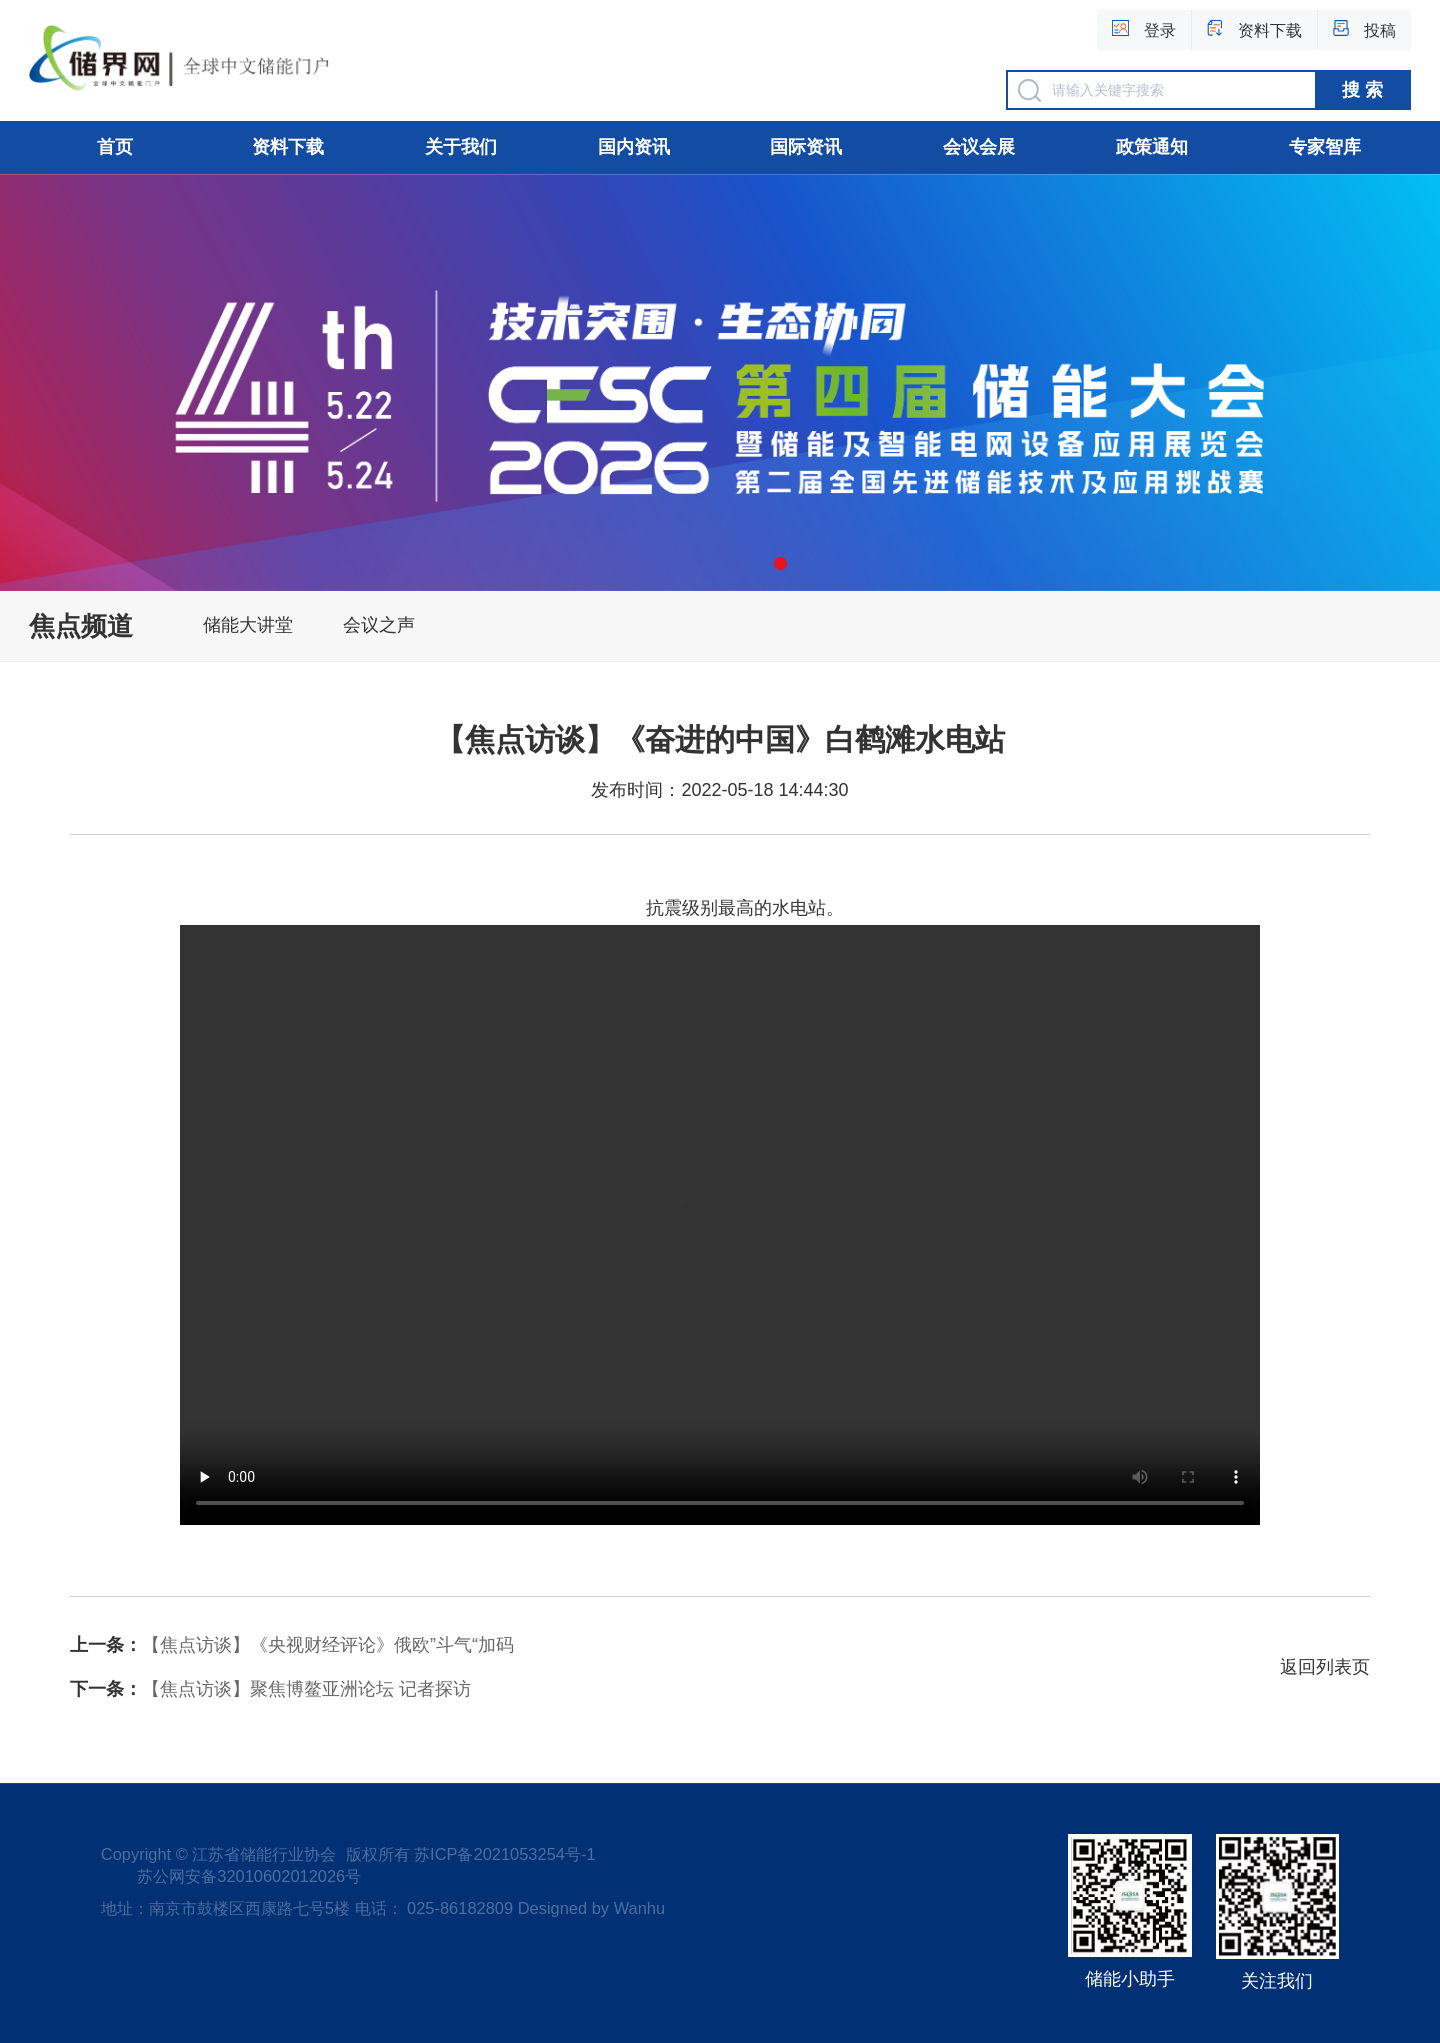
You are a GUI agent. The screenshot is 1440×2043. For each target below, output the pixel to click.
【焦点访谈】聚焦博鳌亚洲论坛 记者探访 (270, 1689)
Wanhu (639, 1908)
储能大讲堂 (248, 625)
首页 (115, 147)
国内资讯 (634, 147)
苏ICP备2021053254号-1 (504, 1854)
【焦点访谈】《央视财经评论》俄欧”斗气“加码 (292, 1645)
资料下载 (288, 147)
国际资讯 (806, 147)
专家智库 (1325, 147)
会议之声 (379, 625)
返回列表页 (1325, 1667)
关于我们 (461, 147)
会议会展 (979, 147)
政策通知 (1152, 147)
